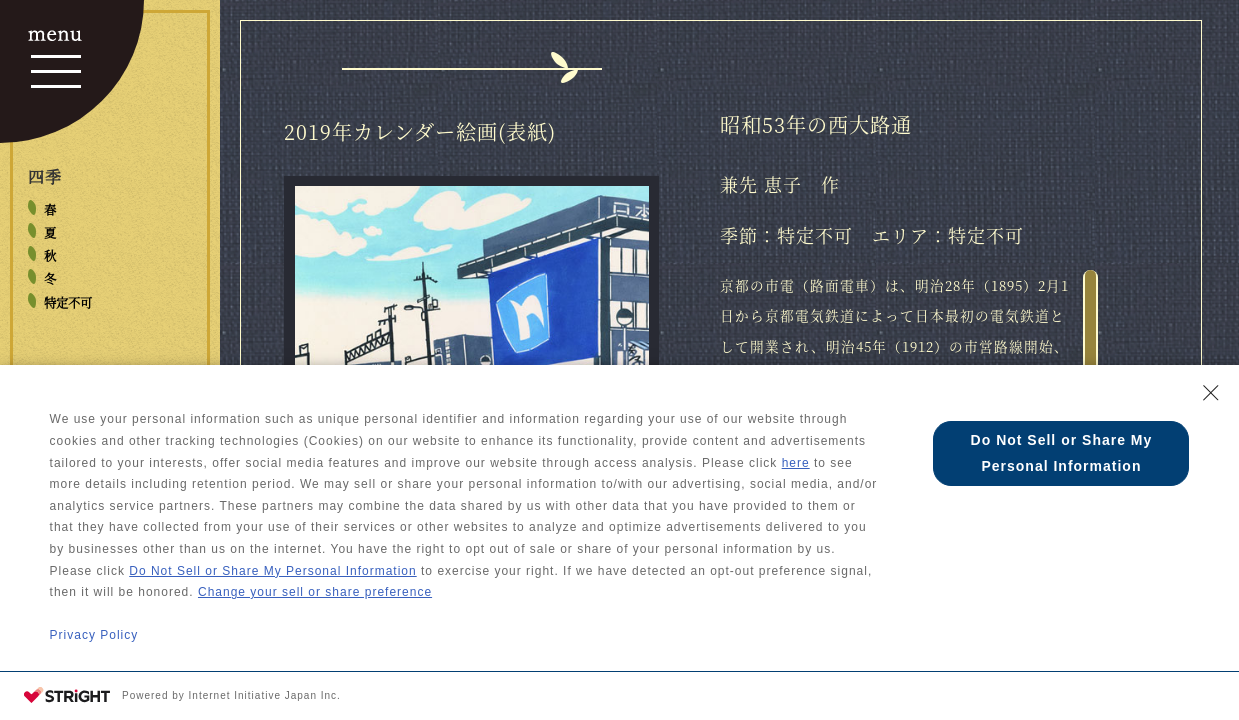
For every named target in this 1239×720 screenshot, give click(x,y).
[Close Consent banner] (1211, 401)
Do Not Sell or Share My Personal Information (272, 579)
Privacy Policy (94, 643)
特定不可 (68, 303)
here (796, 471)
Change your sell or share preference (315, 600)
